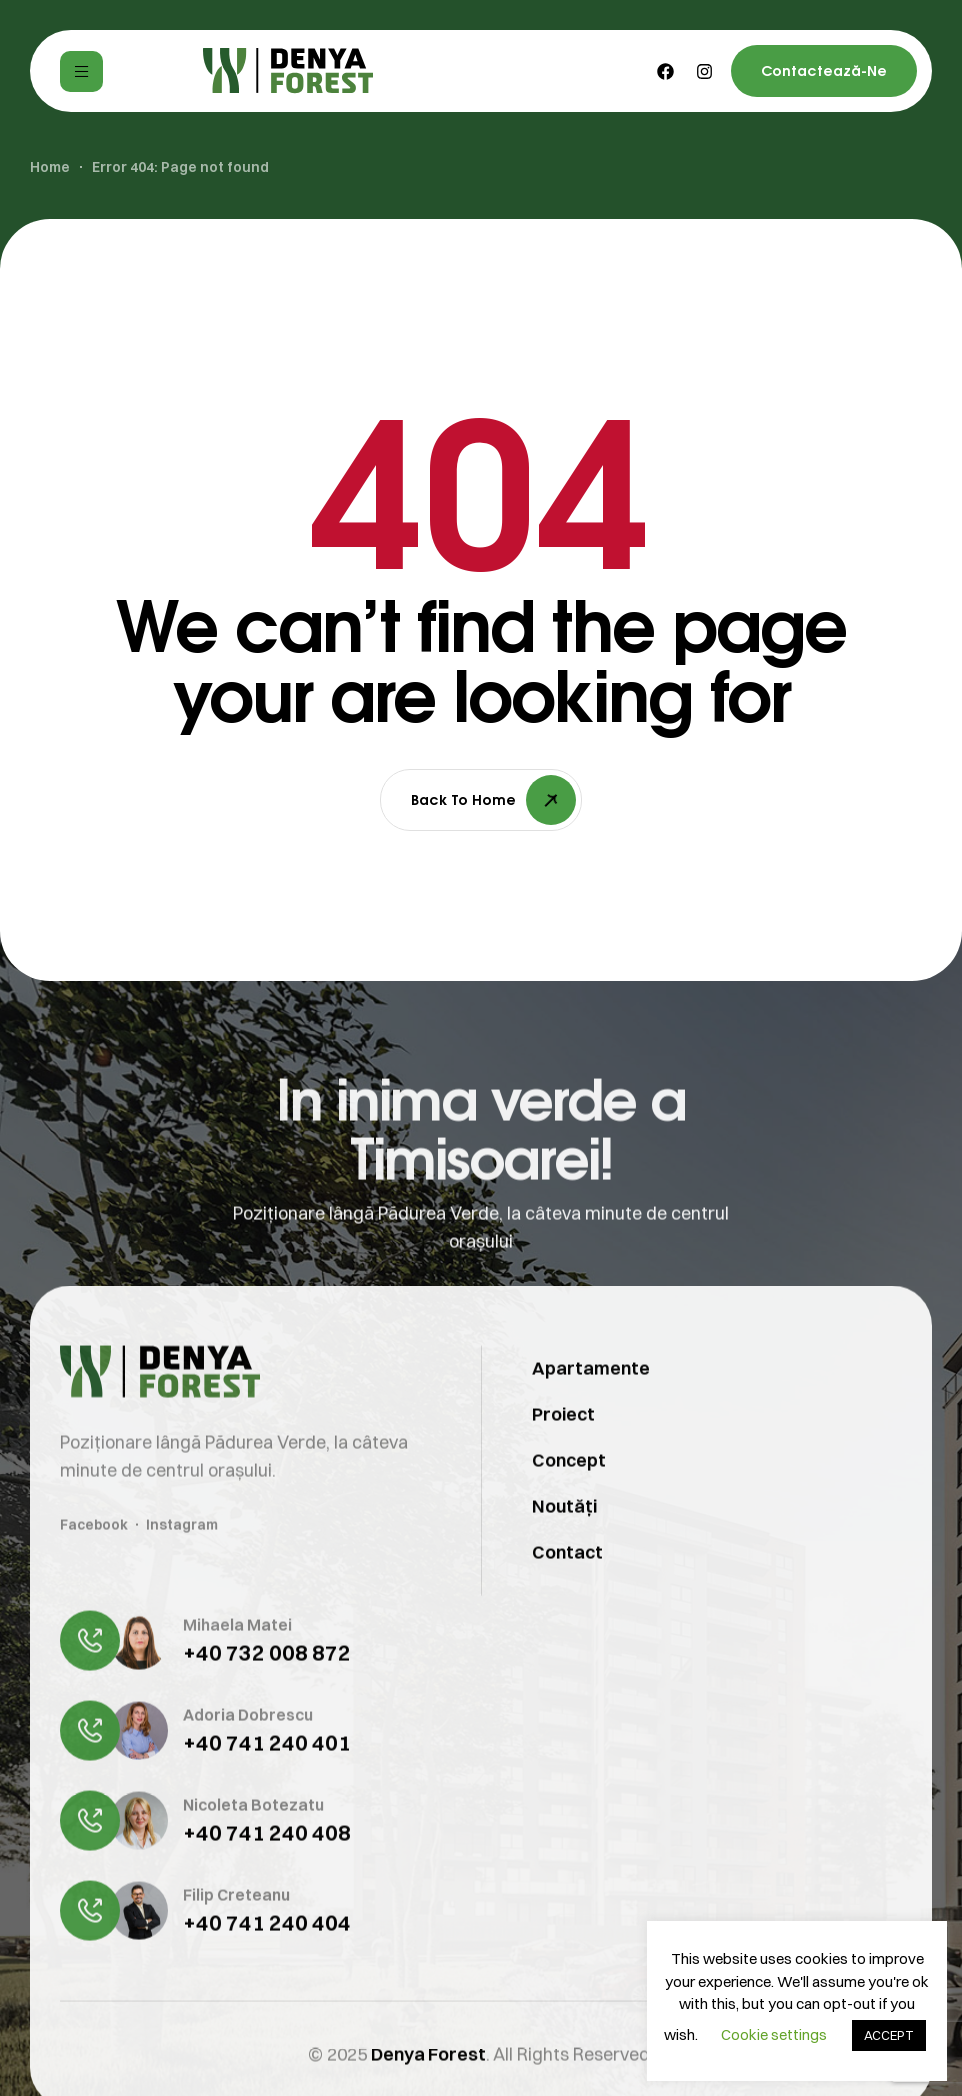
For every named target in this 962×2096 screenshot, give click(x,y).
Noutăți (564, 1533)
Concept (569, 1487)
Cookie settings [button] (774, 2034)
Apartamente (591, 1395)
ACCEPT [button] (889, 2035)
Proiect (563, 1441)
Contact (567, 1579)
